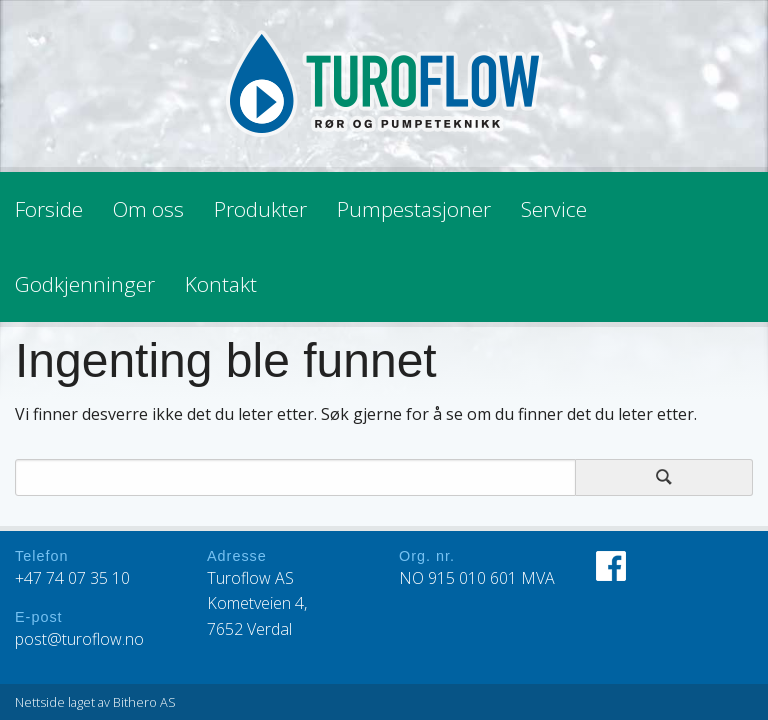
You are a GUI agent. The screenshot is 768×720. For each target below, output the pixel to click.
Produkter (260, 209)
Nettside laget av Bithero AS (95, 702)
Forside (49, 209)
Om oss (148, 209)
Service (554, 209)
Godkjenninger (85, 284)
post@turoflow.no (79, 639)
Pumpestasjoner (414, 209)
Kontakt (221, 284)
